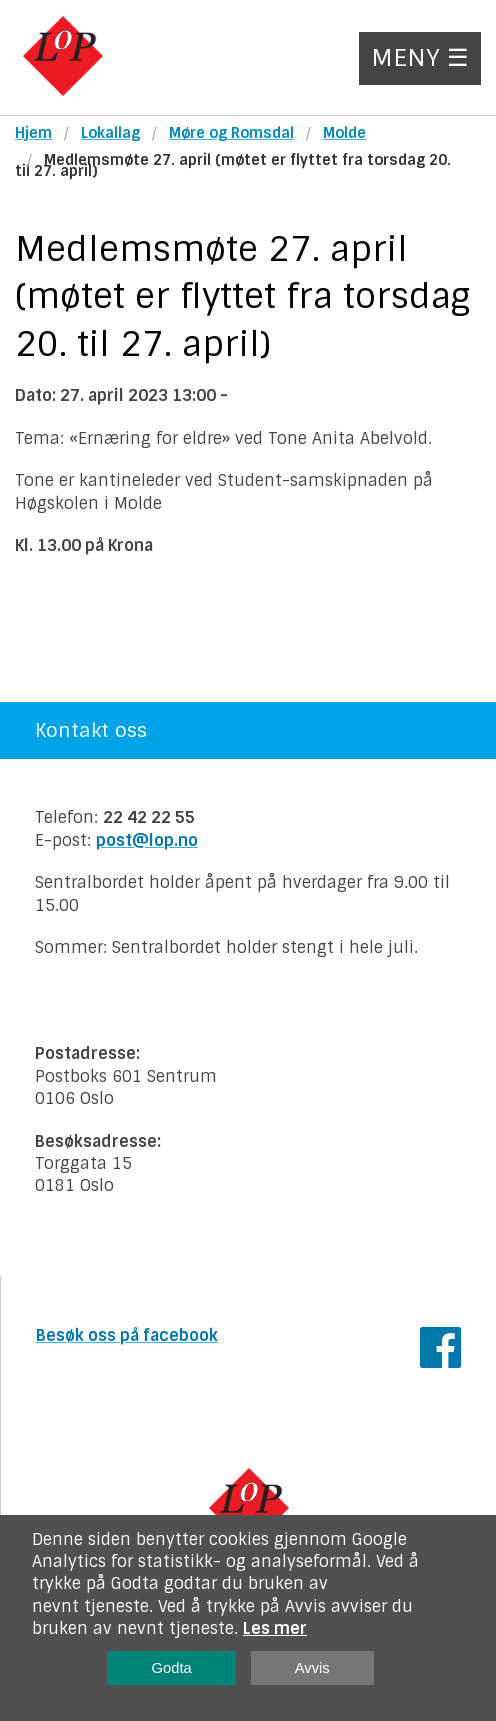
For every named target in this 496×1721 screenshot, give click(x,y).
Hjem (33, 133)
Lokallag (110, 133)
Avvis (312, 1668)
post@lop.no (147, 840)
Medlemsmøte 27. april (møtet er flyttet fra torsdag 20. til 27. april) (233, 165)
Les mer (275, 1628)
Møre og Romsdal (231, 133)
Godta (172, 1668)
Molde (344, 133)
